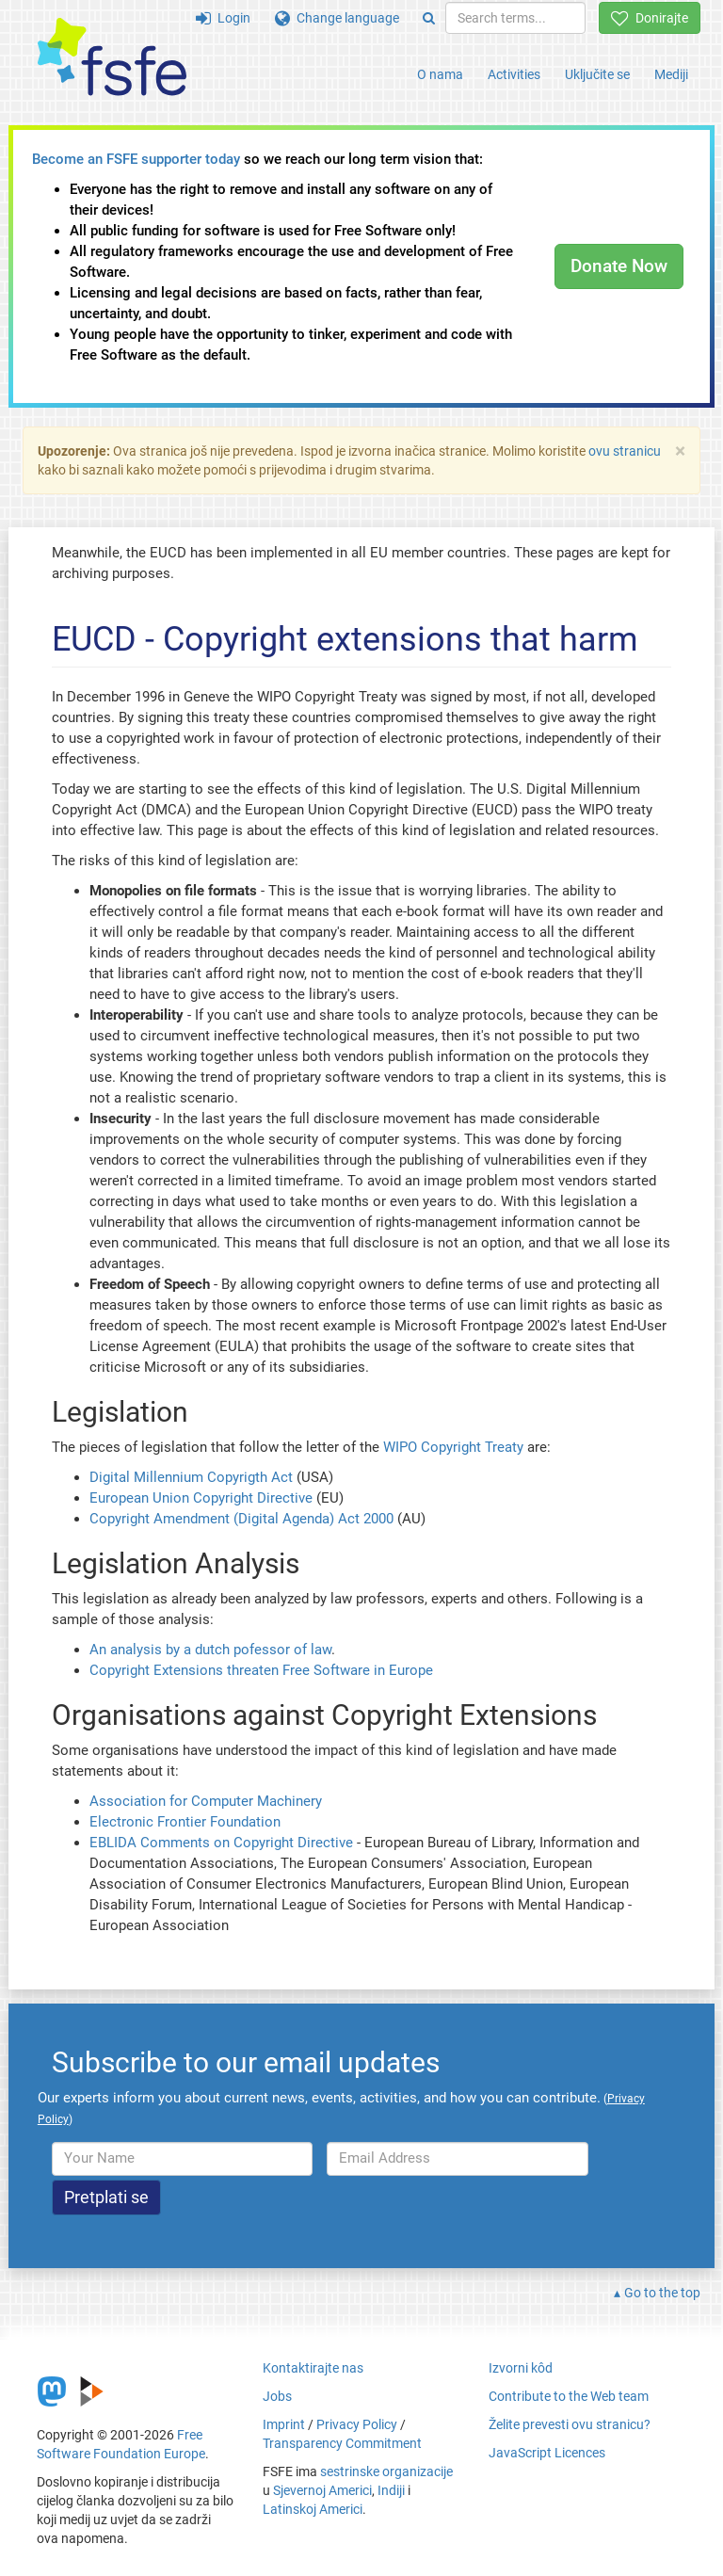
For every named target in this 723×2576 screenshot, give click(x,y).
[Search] (428, 18)
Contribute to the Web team (569, 2396)
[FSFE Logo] (112, 58)
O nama (440, 74)
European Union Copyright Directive (201, 1497)
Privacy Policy (356, 2424)
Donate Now (618, 266)
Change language (337, 17)
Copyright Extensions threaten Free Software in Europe (261, 1670)
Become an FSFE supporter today (136, 159)
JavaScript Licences (547, 2452)
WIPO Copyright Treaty (453, 1447)
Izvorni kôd (521, 2367)
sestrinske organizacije (386, 2471)
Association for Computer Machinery (205, 1801)
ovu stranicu (624, 451)
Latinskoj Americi (312, 2509)
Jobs (277, 2396)
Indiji (391, 2490)
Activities (514, 74)
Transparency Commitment (342, 2443)
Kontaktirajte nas (313, 2367)
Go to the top (662, 2292)
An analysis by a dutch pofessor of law (210, 1649)
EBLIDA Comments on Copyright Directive (221, 1842)
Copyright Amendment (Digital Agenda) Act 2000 (241, 1518)
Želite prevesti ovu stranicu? (570, 2424)
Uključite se (597, 74)
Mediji (671, 74)
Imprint (284, 2424)
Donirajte (649, 17)
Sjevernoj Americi (322, 2490)
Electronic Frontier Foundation (185, 1821)
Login (223, 17)
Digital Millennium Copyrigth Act (191, 1477)
